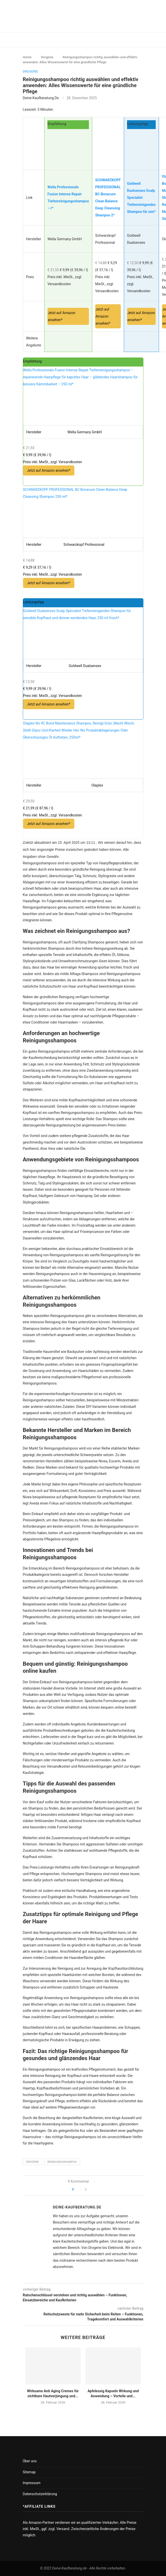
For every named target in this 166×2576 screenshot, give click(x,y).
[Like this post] (78, 2189)
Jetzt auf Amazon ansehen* (61, 316)
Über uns (30, 2461)
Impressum (31, 2483)
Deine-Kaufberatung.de (41, 98)
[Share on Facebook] (85, 2189)
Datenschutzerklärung (40, 2494)
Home (27, 57)
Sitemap (29, 2472)
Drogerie (47, 57)
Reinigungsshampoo (62, 2162)
